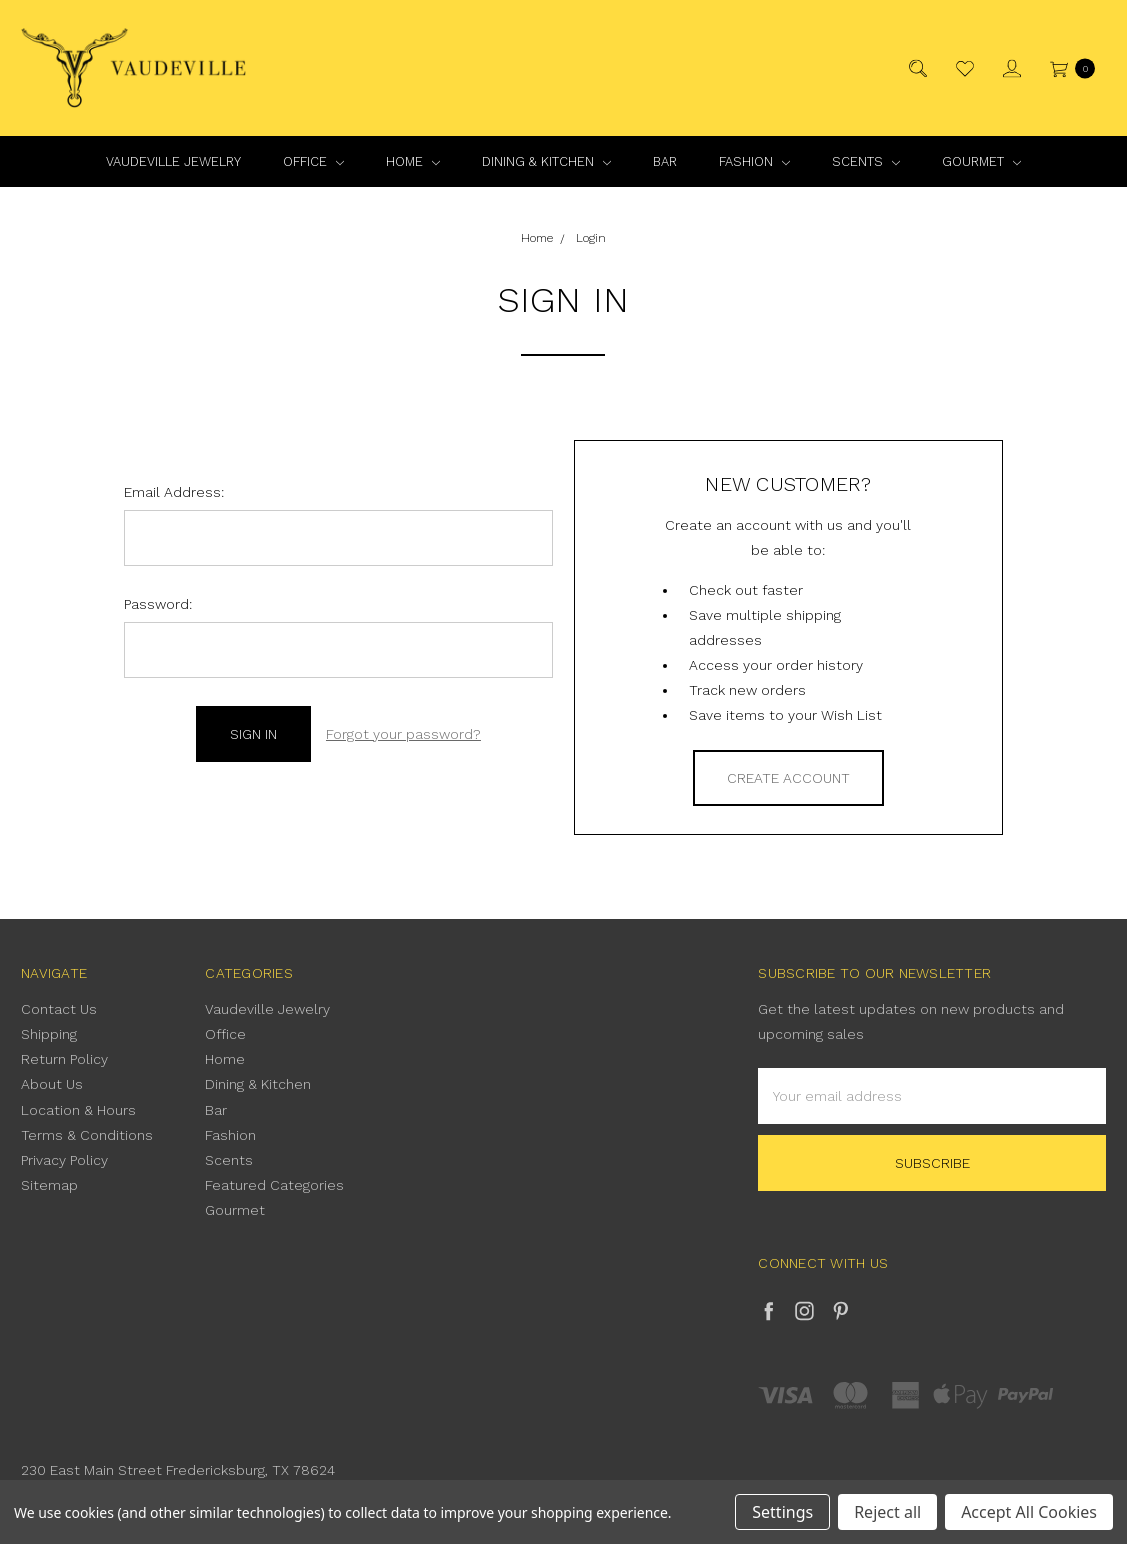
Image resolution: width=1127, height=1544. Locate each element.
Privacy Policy (64, 1160)
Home (413, 161)
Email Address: (174, 492)
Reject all (887, 1512)
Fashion (754, 161)
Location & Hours (78, 1110)
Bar (665, 161)
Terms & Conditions (87, 1135)
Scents (866, 161)
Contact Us (59, 1009)
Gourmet (981, 161)
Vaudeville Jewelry (173, 161)
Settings (782, 1512)
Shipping (49, 1034)
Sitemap (49, 1185)
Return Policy (64, 1059)
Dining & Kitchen (546, 161)
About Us (52, 1084)
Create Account (788, 778)
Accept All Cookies (1029, 1512)
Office (313, 161)
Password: (158, 604)
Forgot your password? (403, 734)
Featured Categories (274, 1185)
